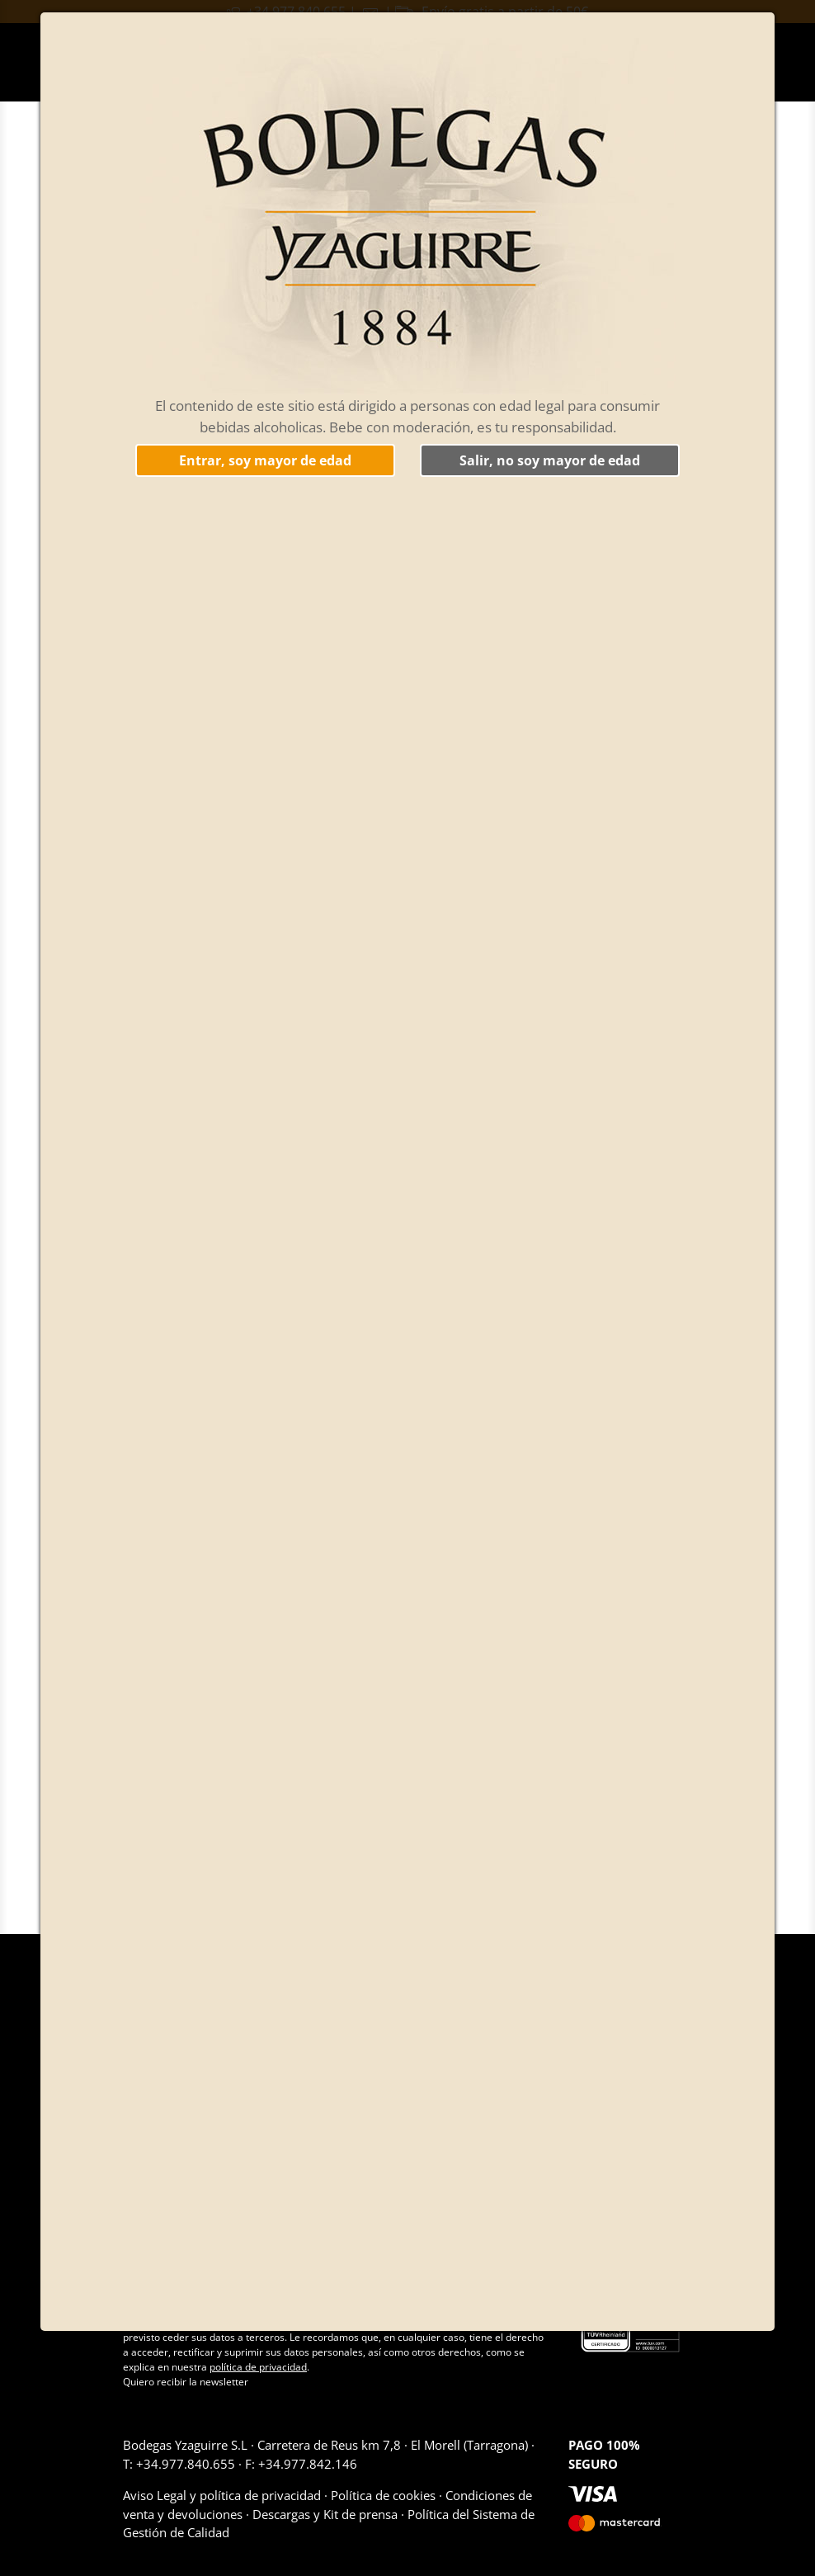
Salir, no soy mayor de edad (549, 460)
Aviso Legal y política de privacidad (223, 2495)
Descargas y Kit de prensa (325, 2514)
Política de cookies (383, 2495)
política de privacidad (258, 2367)
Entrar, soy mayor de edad (265, 460)
